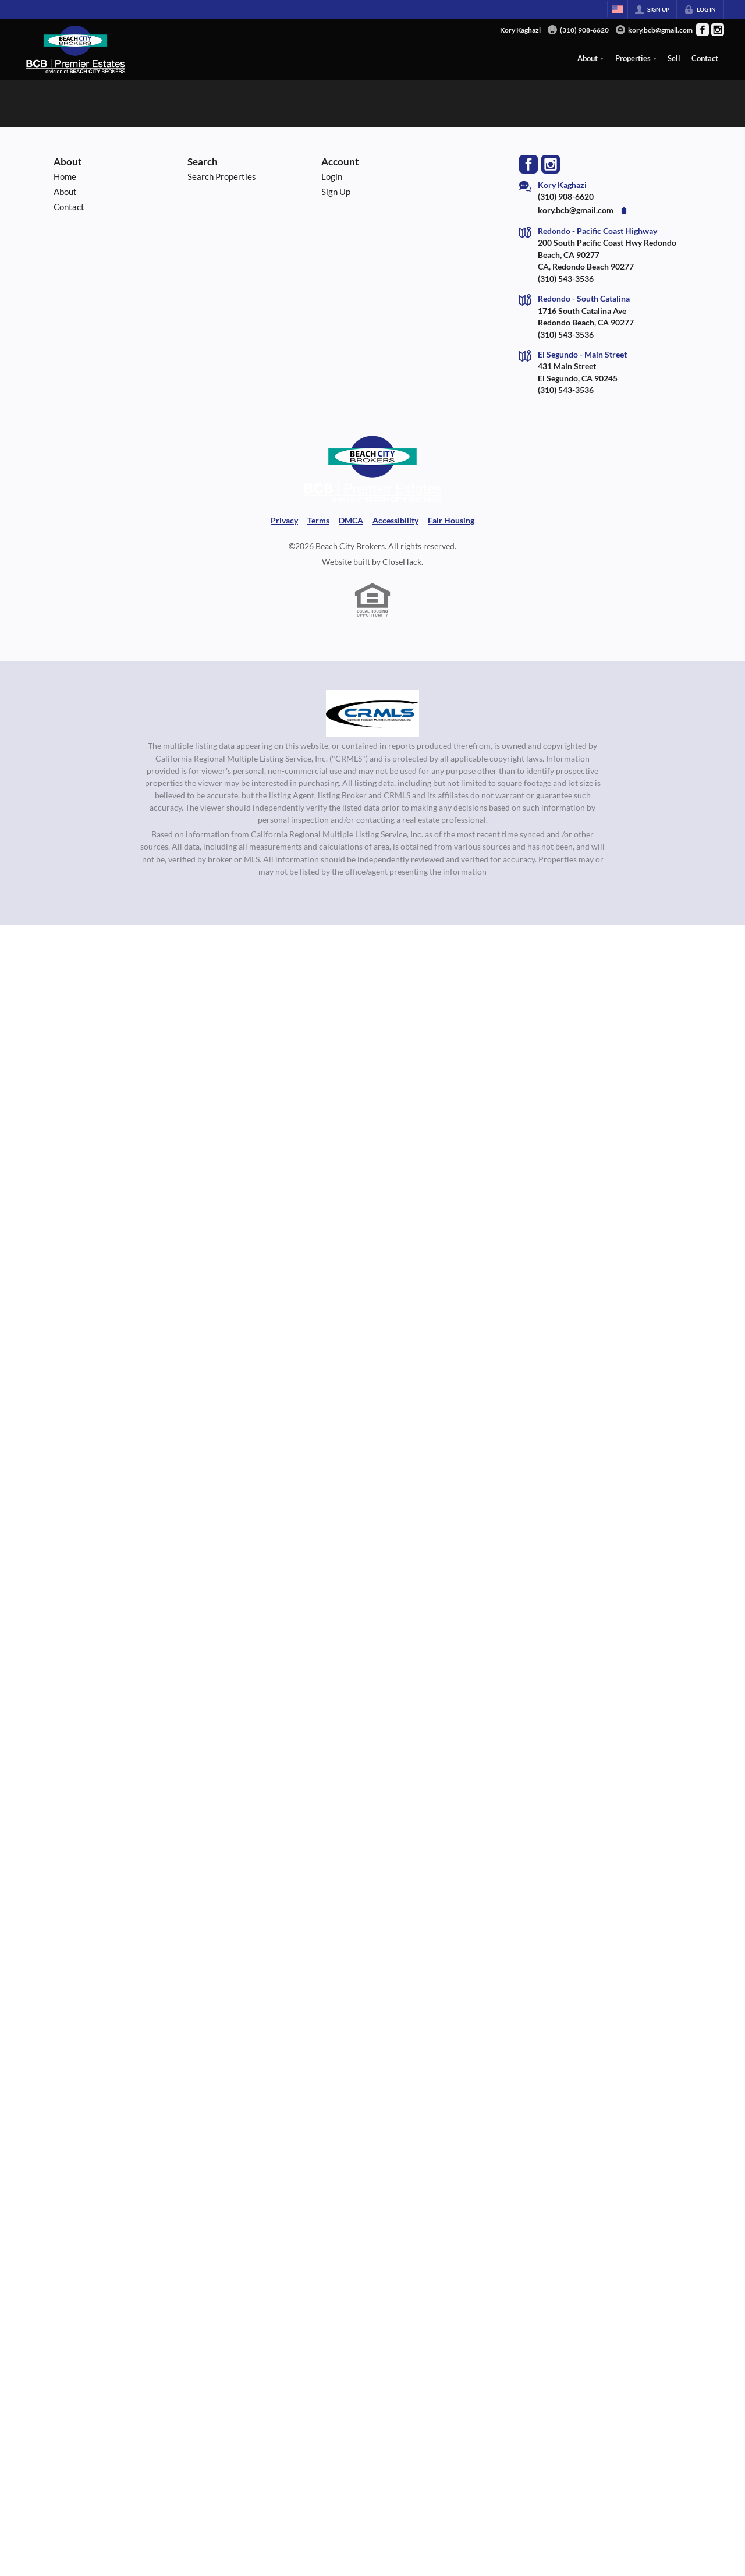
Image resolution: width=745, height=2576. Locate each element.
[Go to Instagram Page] (717, 29)
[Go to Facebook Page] (702, 29)
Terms (318, 520)
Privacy (284, 520)
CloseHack (401, 562)
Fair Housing (451, 520)
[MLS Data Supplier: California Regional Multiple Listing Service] (372, 713)
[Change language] (617, 9)
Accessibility (395, 520)
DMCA (351, 520)
